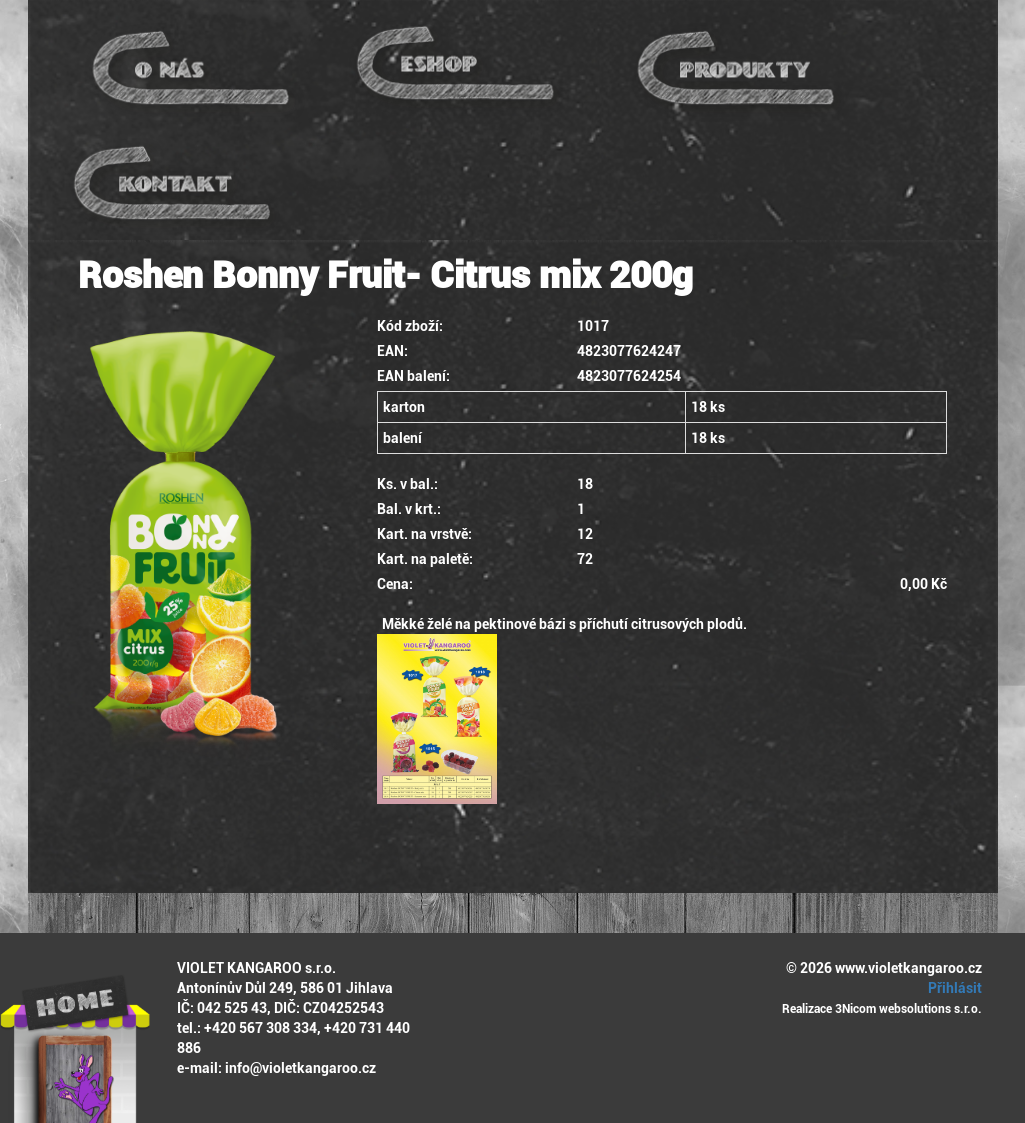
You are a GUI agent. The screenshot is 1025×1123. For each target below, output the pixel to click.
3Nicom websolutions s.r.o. (908, 1009)
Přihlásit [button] (952, 988)
